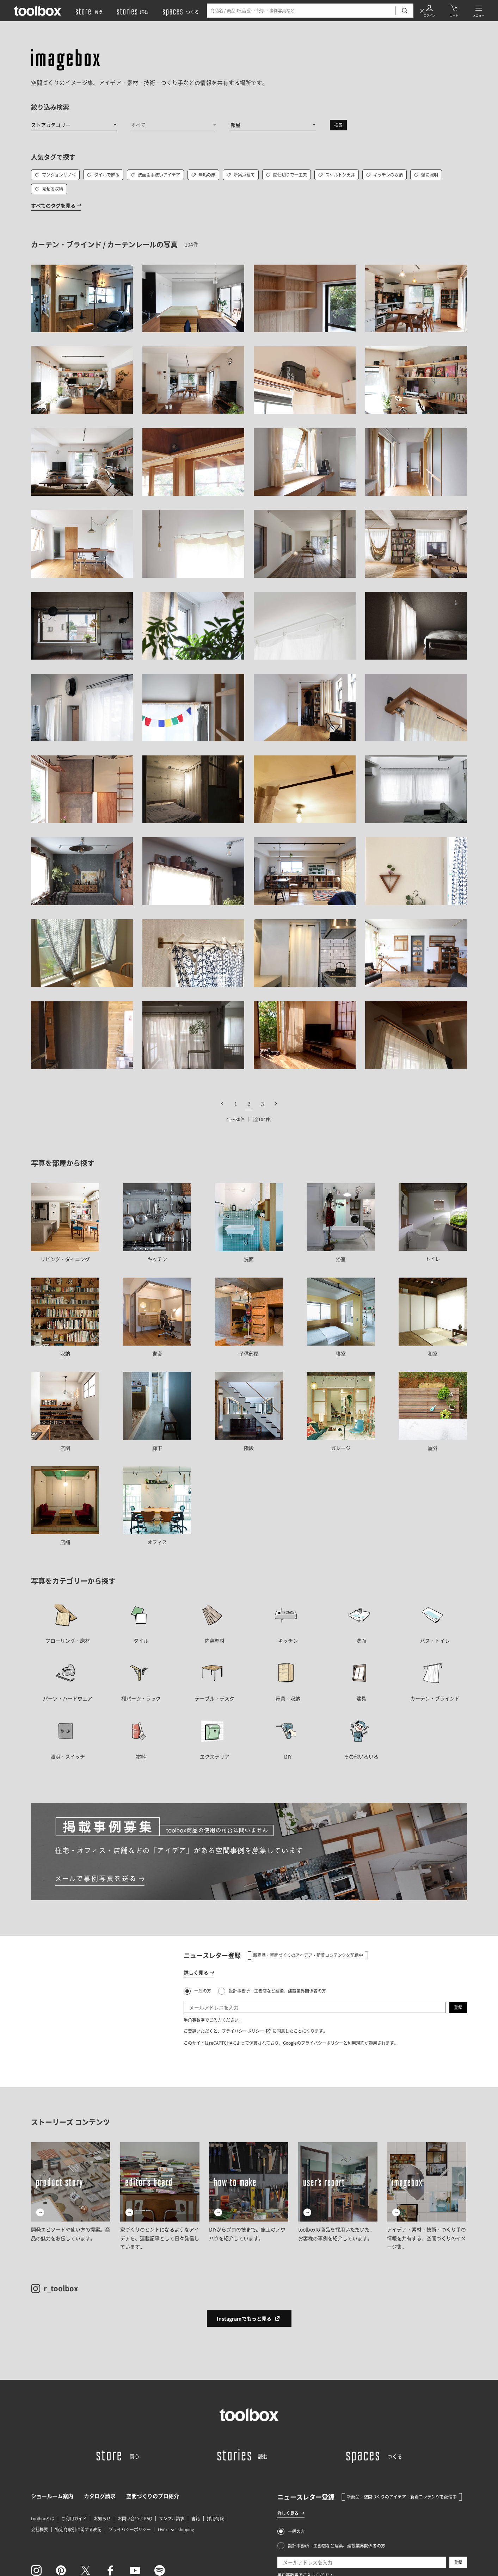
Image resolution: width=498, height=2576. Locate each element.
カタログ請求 (100, 2496)
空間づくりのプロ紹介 (152, 2496)
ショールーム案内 (52, 2496)
